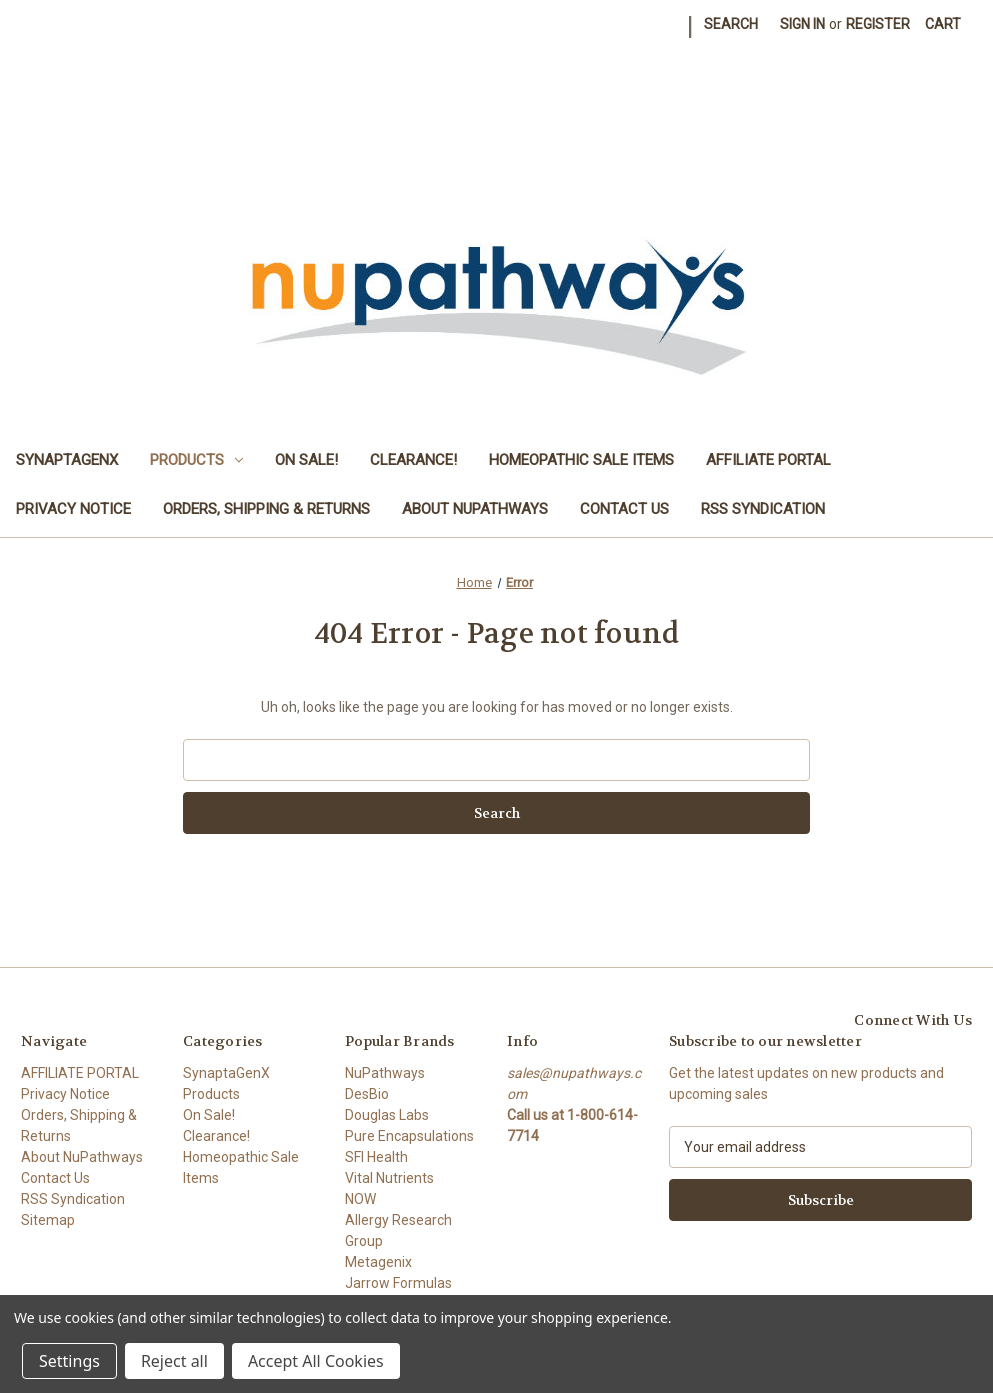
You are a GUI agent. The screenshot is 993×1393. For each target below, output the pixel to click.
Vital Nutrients (389, 1178)
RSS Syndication (763, 509)
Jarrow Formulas (398, 1283)
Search (731, 24)
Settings (69, 1361)
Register (878, 24)
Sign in (802, 24)
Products (196, 460)
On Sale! (306, 460)
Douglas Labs (387, 1115)
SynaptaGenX (67, 460)
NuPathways (385, 1073)
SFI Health (376, 1157)
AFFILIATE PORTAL (768, 460)
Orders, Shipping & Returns (266, 509)
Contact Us (624, 509)
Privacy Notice (73, 509)
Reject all (174, 1361)
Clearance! (413, 460)
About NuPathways (475, 509)
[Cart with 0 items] (943, 24)
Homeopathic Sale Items (581, 460)
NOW (360, 1199)
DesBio (367, 1094)
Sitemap (48, 1220)
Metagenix (378, 1262)
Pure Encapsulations (409, 1136)
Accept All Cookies (316, 1361)
